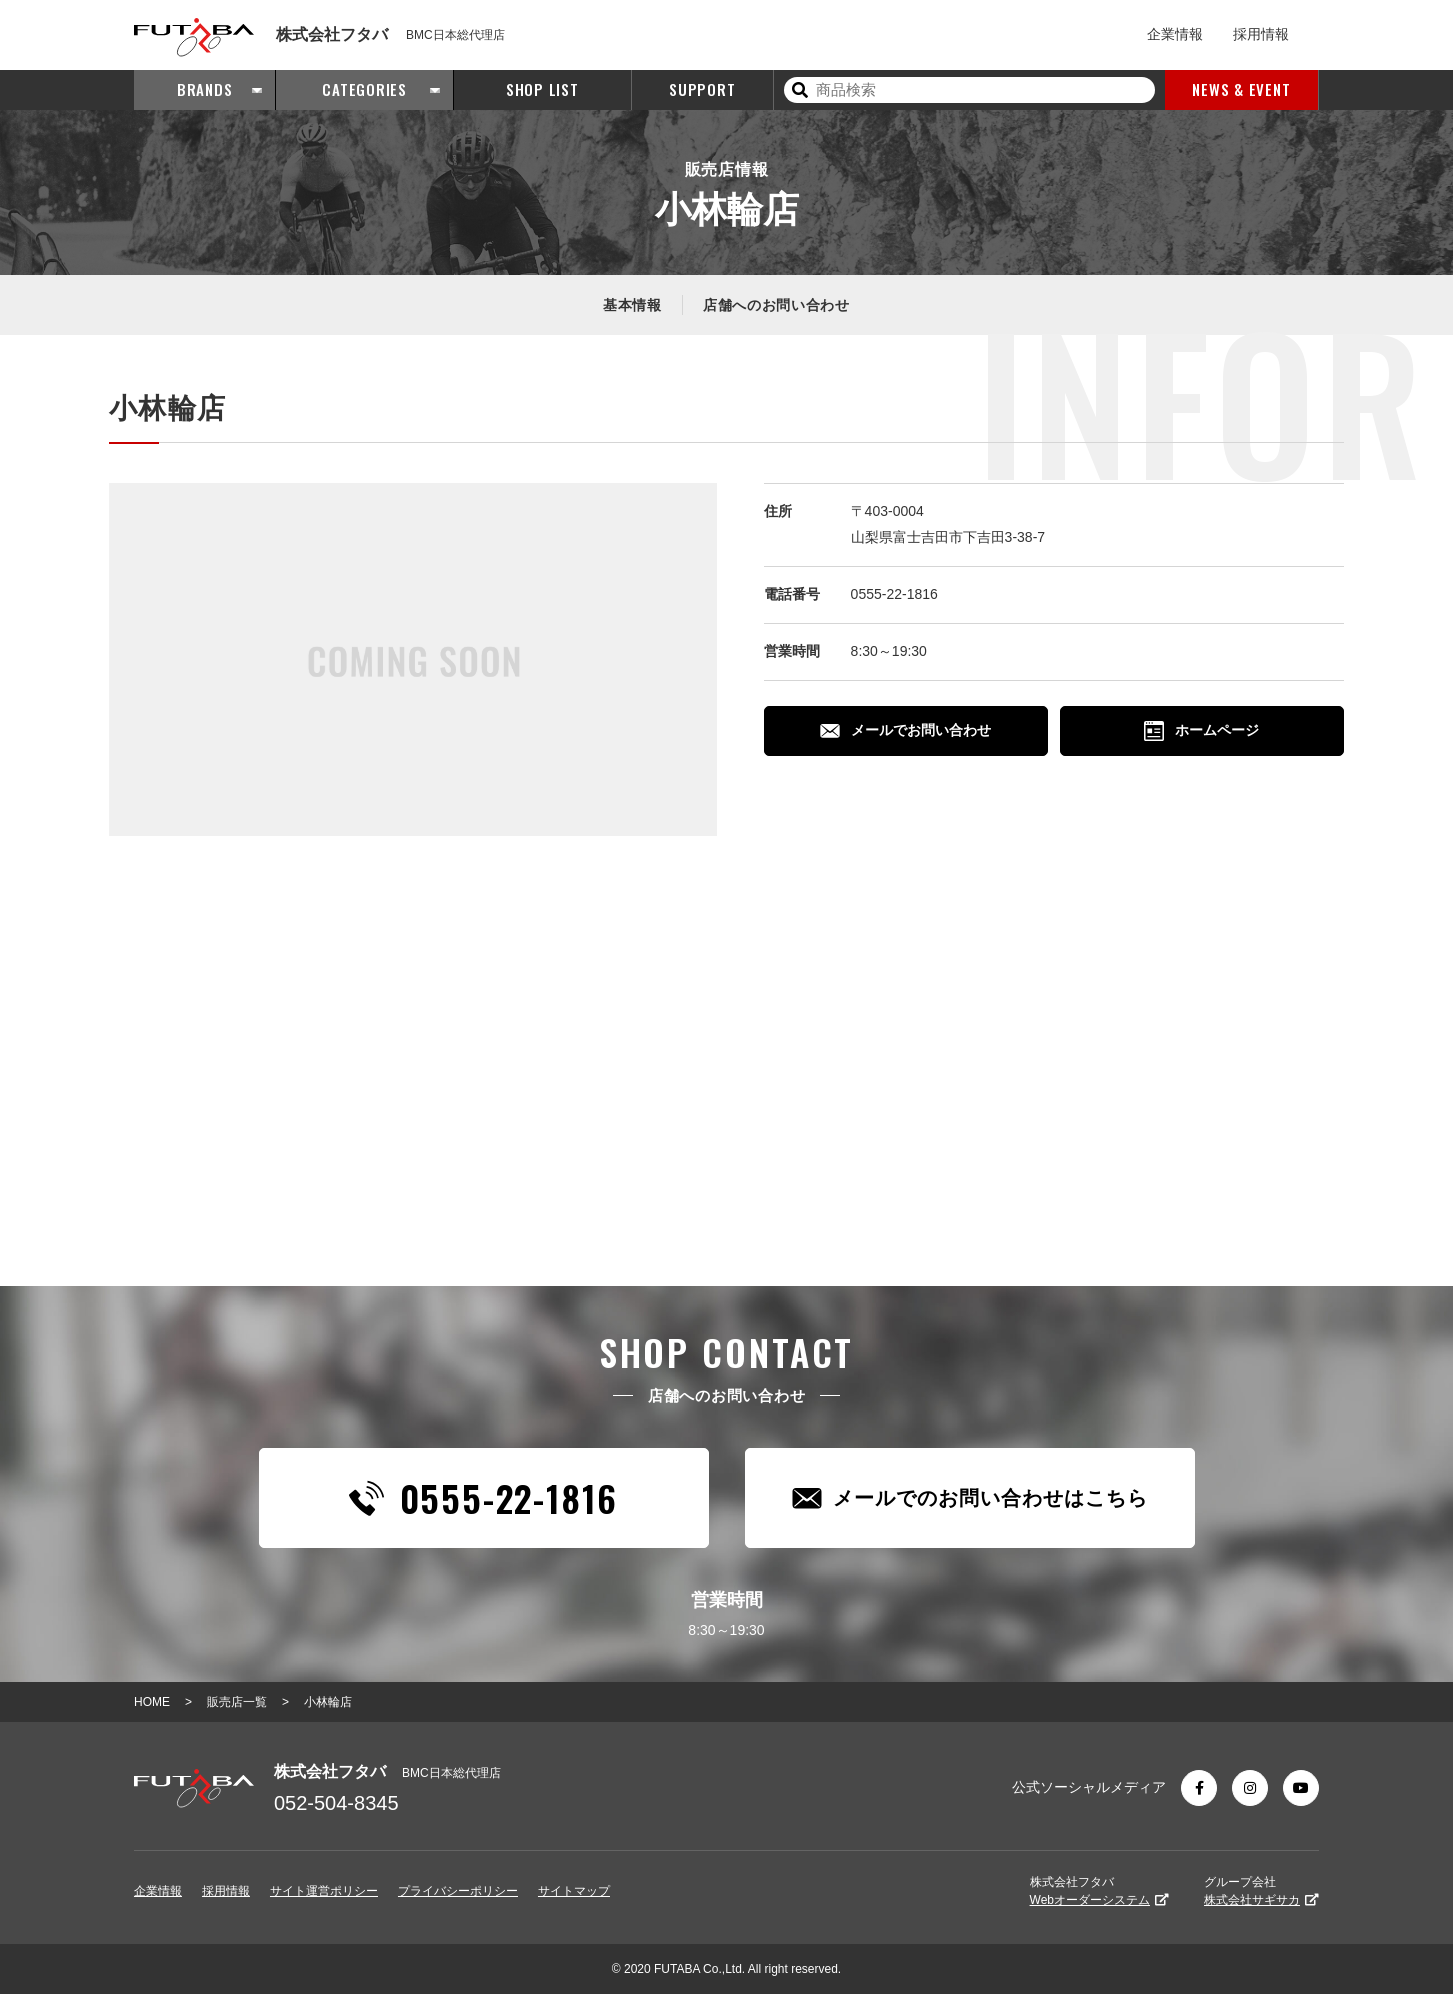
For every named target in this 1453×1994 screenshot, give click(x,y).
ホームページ (1201, 731)
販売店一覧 (237, 1702)
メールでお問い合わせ (905, 730)
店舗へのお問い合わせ (776, 305)
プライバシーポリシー (458, 1891)
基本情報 (632, 305)
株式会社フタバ (1099, 1891)
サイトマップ (574, 1891)
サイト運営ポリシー (324, 1891)
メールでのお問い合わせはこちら (970, 1498)
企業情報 (1175, 34)
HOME (152, 1702)
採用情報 (1261, 34)
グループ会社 (1261, 1891)
